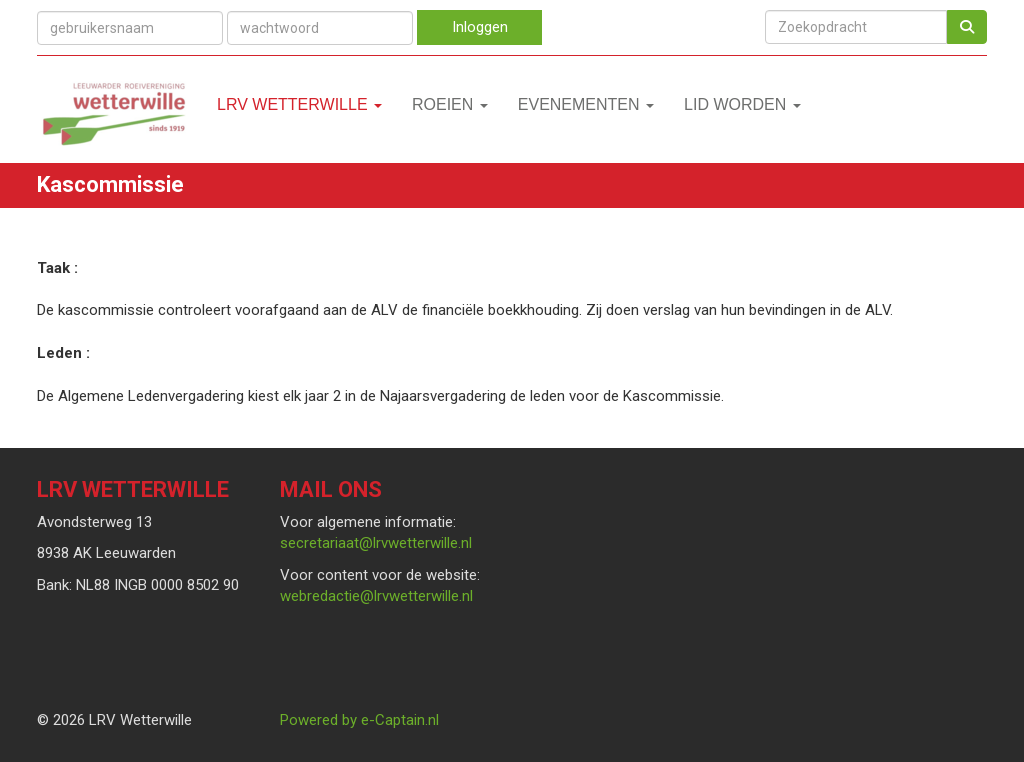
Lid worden (742, 104)
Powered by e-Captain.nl (359, 720)
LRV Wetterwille (299, 104)
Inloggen (480, 27)
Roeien (450, 104)
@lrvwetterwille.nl (376, 543)
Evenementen (586, 104)
